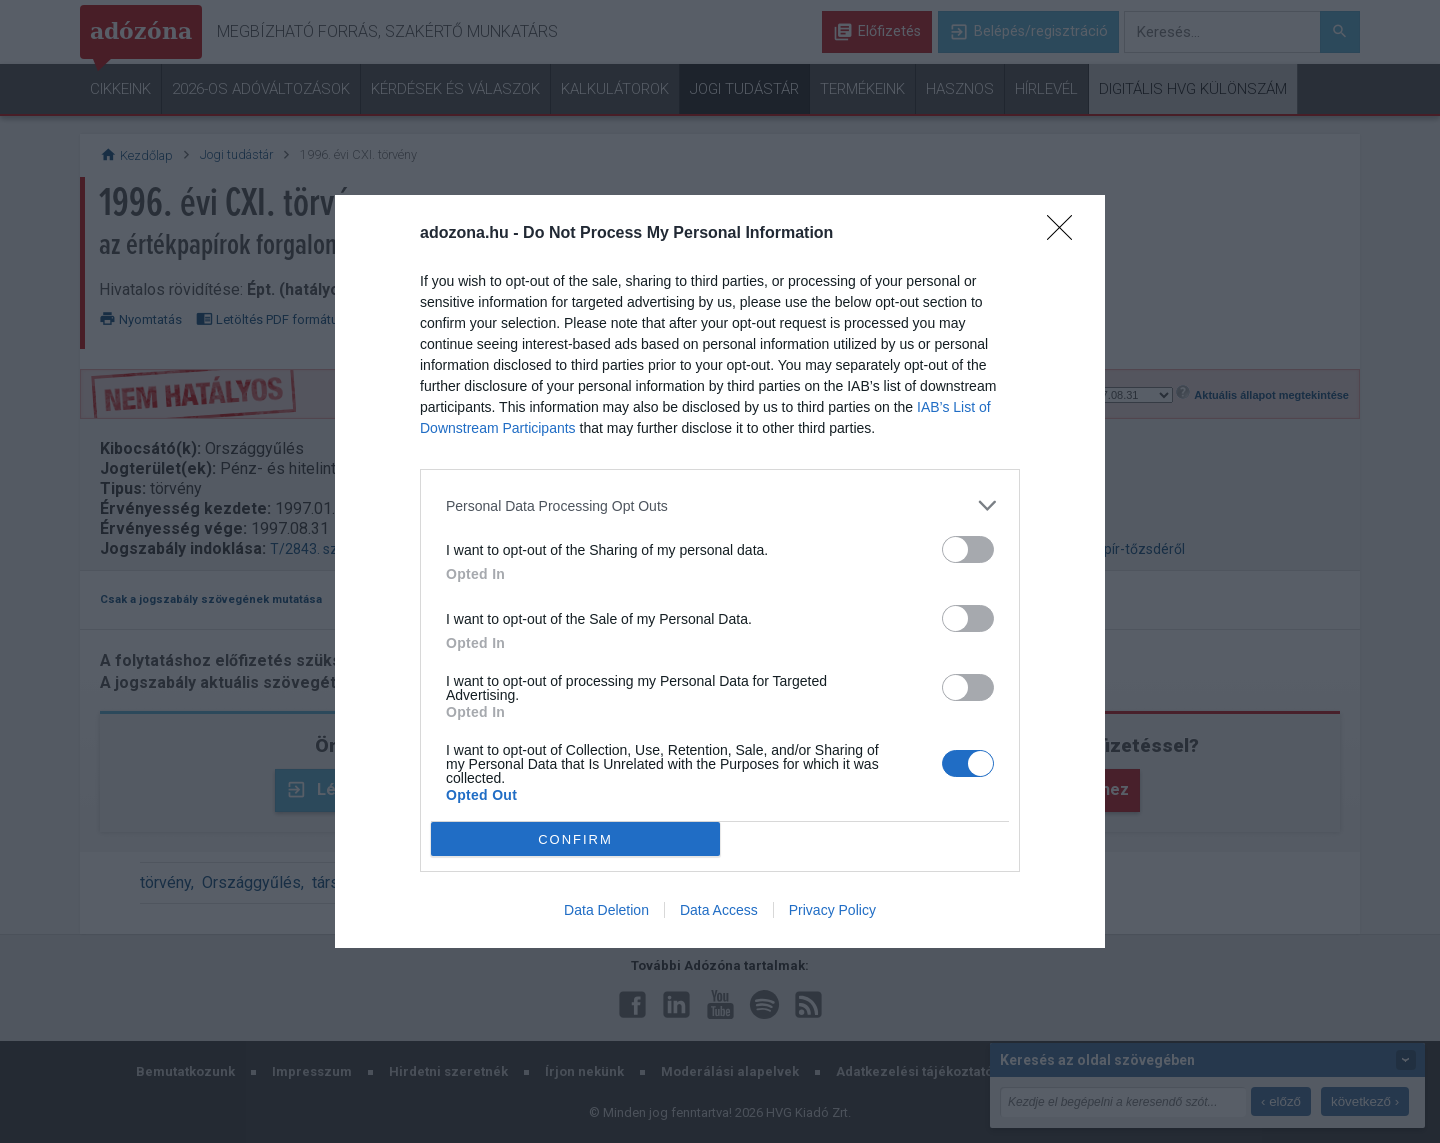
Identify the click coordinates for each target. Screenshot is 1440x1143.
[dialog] (720, 571)
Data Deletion (606, 910)
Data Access (719, 910)
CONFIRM (575, 839)
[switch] (968, 549)
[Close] (1066, 234)
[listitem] (720, 505)
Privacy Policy (832, 910)
